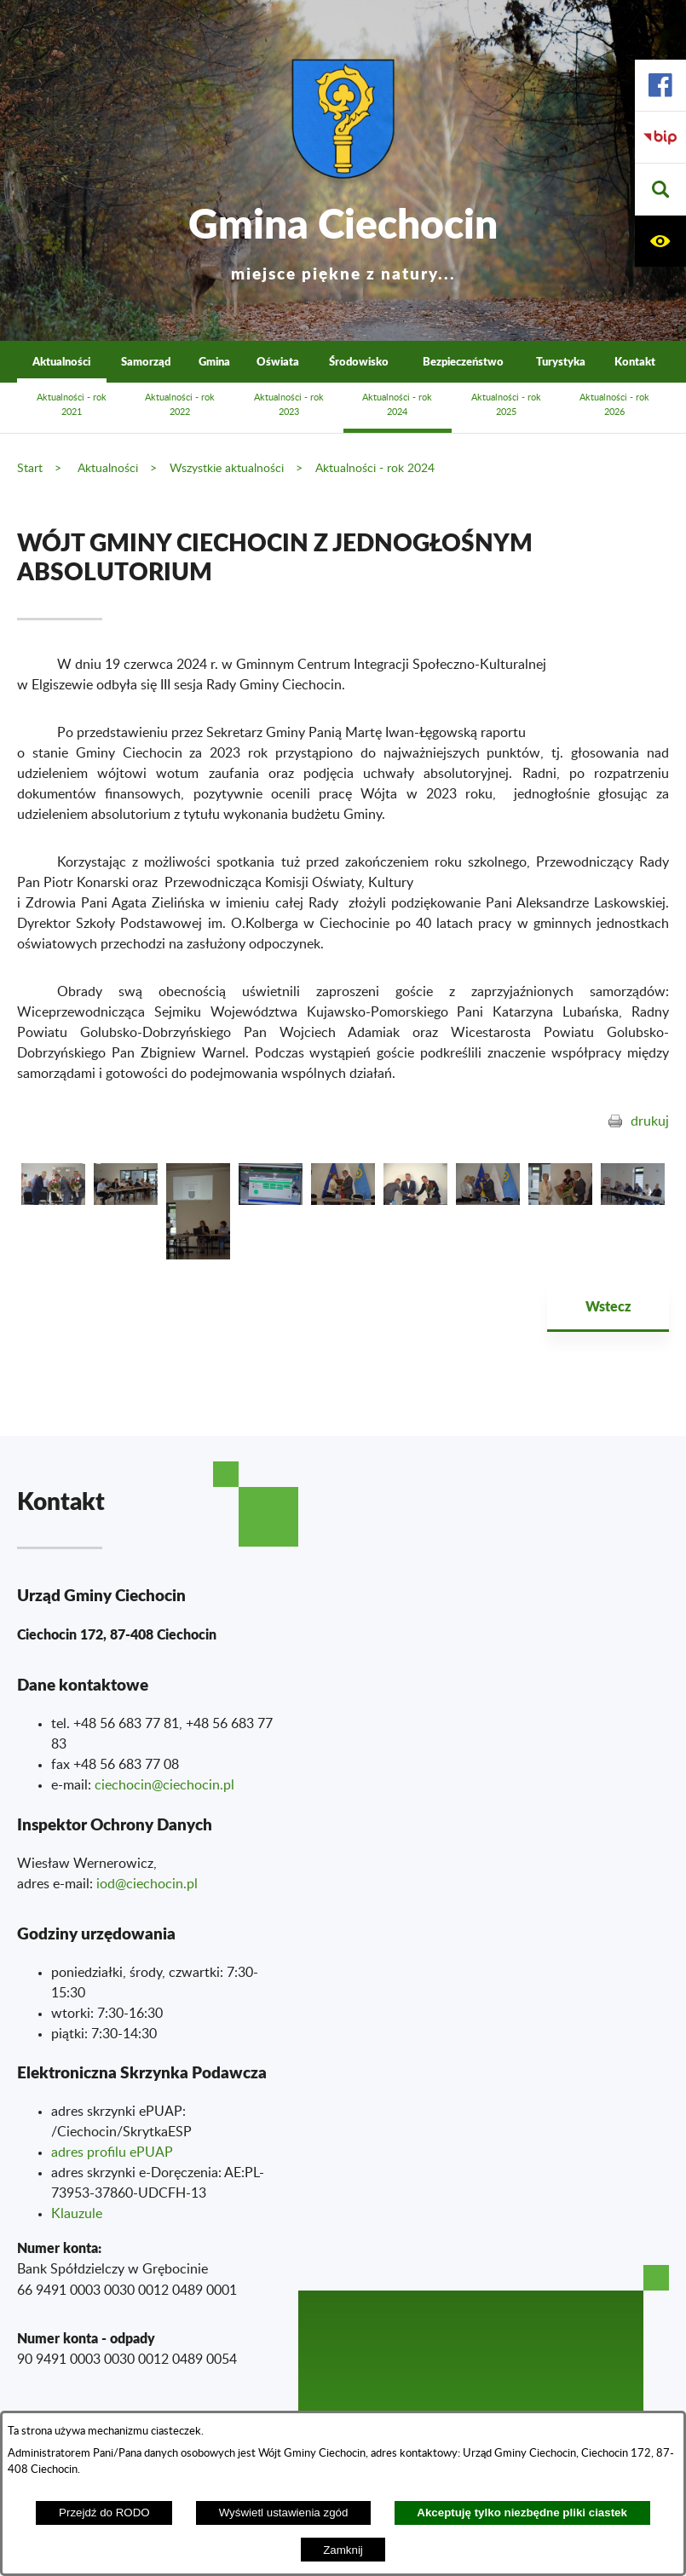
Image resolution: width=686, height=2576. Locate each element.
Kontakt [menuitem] (634, 361)
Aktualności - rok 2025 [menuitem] (506, 405)
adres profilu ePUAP (112, 2152)
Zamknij (343, 2550)
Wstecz (608, 1306)
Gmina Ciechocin (343, 238)
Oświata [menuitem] (278, 361)
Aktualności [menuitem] (61, 361)
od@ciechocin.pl (149, 1884)
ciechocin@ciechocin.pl (164, 1785)
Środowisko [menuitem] (359, 361)
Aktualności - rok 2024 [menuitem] (397, 405)
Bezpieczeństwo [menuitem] (463, 361)
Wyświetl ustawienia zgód (284, 2512)
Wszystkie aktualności (227, 468)
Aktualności (108, 468)
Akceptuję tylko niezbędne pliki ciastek (522, 2512)
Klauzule (76, 2214)
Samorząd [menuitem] (145, 361)
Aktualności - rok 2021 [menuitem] (72, 405)
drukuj (650, 1121)
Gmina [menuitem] (214, 361)
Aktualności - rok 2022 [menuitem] (180, 405)
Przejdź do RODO (104, 2512)
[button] (660, 190)
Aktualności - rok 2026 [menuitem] (614, 405)
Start (30, 468)
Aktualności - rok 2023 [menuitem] (289, 405)
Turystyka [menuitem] (560, 361)
